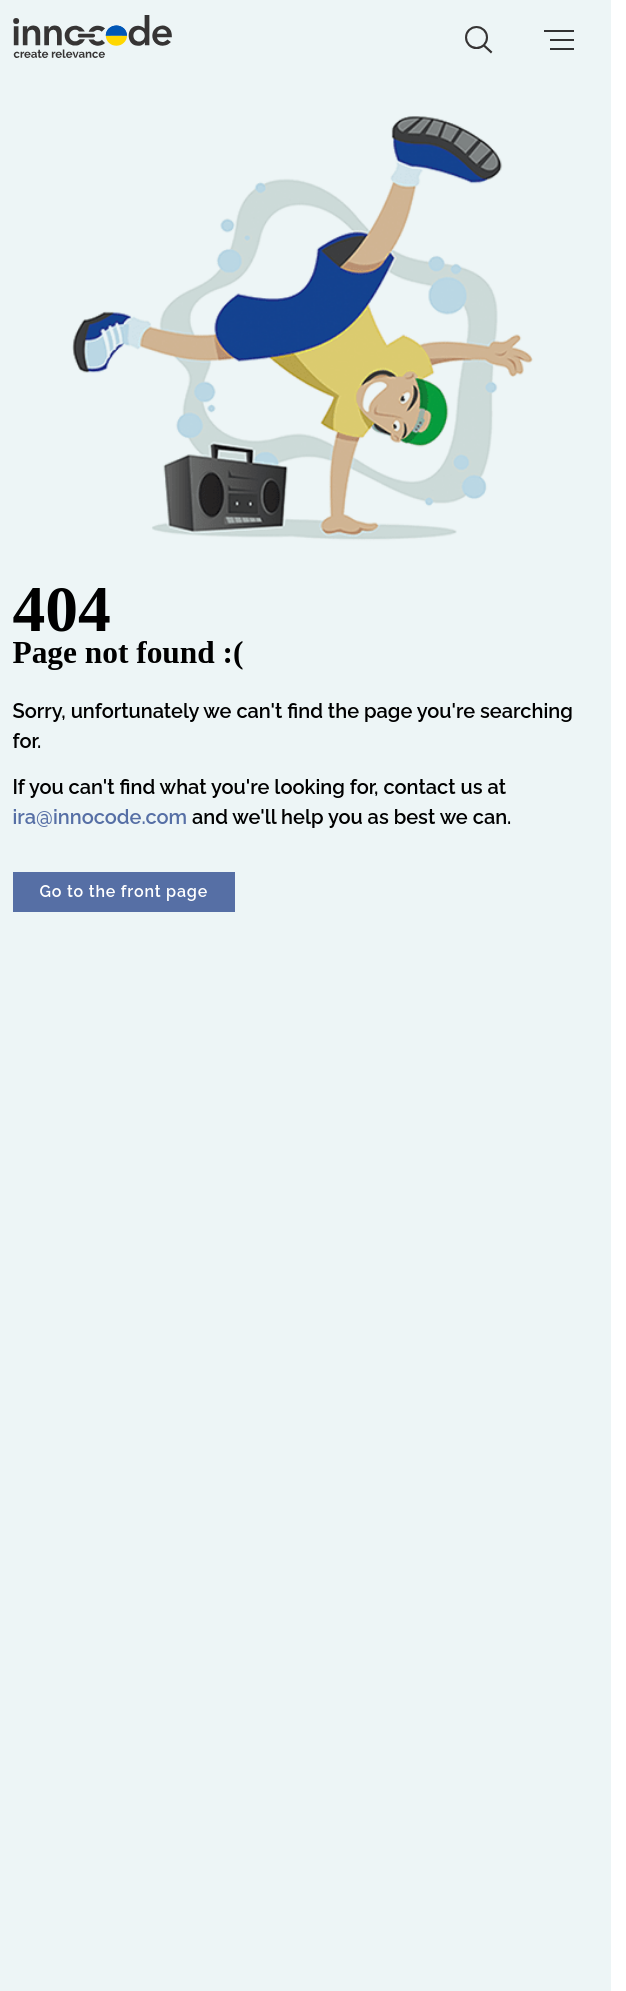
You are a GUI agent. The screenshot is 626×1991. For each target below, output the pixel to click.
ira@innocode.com (100, 817)
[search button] (479, 40)
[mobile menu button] (559, 40)
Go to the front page (124, 891)
